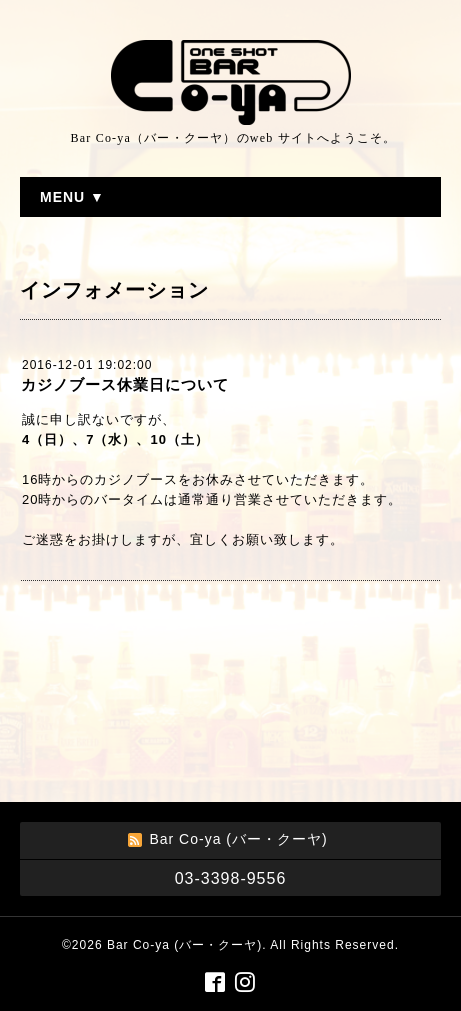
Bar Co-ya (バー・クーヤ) (184, 945)
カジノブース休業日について (125, 384)
